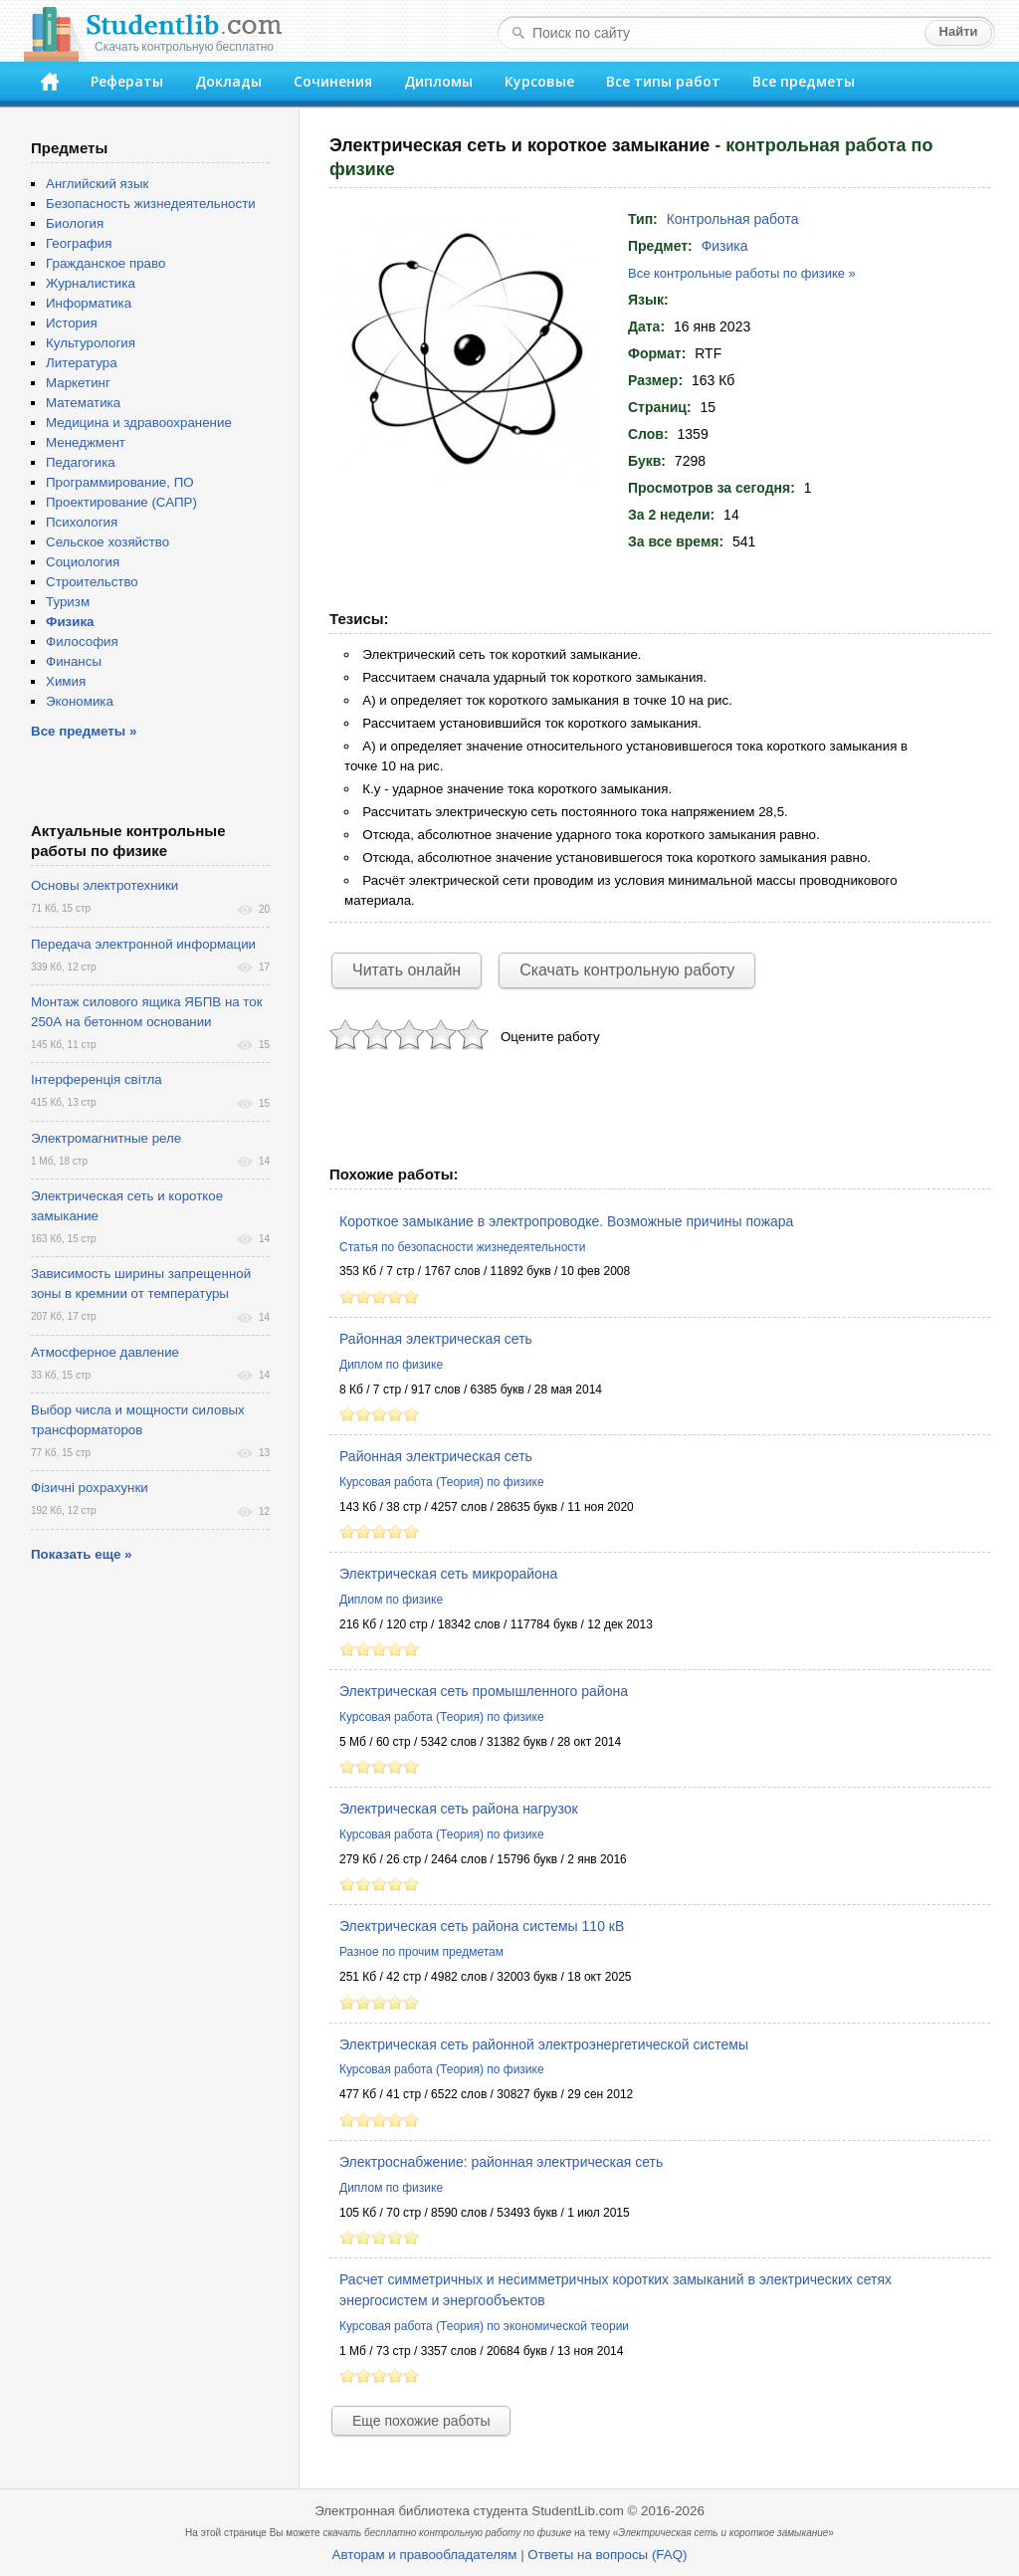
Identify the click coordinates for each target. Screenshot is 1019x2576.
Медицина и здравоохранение (139, 422)
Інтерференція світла (96, 1079)
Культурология (90, 342)
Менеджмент (85, 442)
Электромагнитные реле (106, 1138)
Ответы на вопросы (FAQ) (607, 2554)
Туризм (68, 601)
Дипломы (438, 81)
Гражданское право (105, 263)
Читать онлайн (406, 970)
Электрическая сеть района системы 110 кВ (481, 1926)
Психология (81, 522)
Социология (82, 561)
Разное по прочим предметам (421, 1952)
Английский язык (97, 183)
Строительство (92, 581)
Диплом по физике (391, 1365)
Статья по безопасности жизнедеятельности (462, 1247)
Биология (74, 223)
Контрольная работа (733, 219)
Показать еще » (81, 1554)
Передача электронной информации (143, 944)
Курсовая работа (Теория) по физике (441, 1482)
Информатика (88, 303)
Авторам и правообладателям (424, 2554)
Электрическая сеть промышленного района (483, 1691)
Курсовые (539, 81)
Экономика (79, 701)
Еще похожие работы (421, 2421)
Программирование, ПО (120, 482)
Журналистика (90, 283)
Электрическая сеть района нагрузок (458, 1809)
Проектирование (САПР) (121, 502)
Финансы (74, 661)
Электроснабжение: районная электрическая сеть (501, 2162)
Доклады (228, 81)
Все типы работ (663, 81)
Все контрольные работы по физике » (742, 273)
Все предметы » (83, 731)
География (78, 243)
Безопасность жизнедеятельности (151, 203)
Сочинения (333, 81)
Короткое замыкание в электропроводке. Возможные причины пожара (566, 1221)
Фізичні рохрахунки (89, 1487)
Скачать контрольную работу (626, 970)
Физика (725, 246)
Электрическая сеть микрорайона (448, 1574)
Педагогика (80, 462)
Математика (83, 402)
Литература (81, 362)
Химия (66, 681)
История (72, 323)
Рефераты (127, 81)
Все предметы (803, 81)
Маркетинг (78, 382)
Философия (82, 641)
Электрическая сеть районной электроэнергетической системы (543, 2044)
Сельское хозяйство (107, 542)
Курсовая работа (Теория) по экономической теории (484, 2326)
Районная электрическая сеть (435, 1339)
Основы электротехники (104, 885)
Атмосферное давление (105, 1352)
